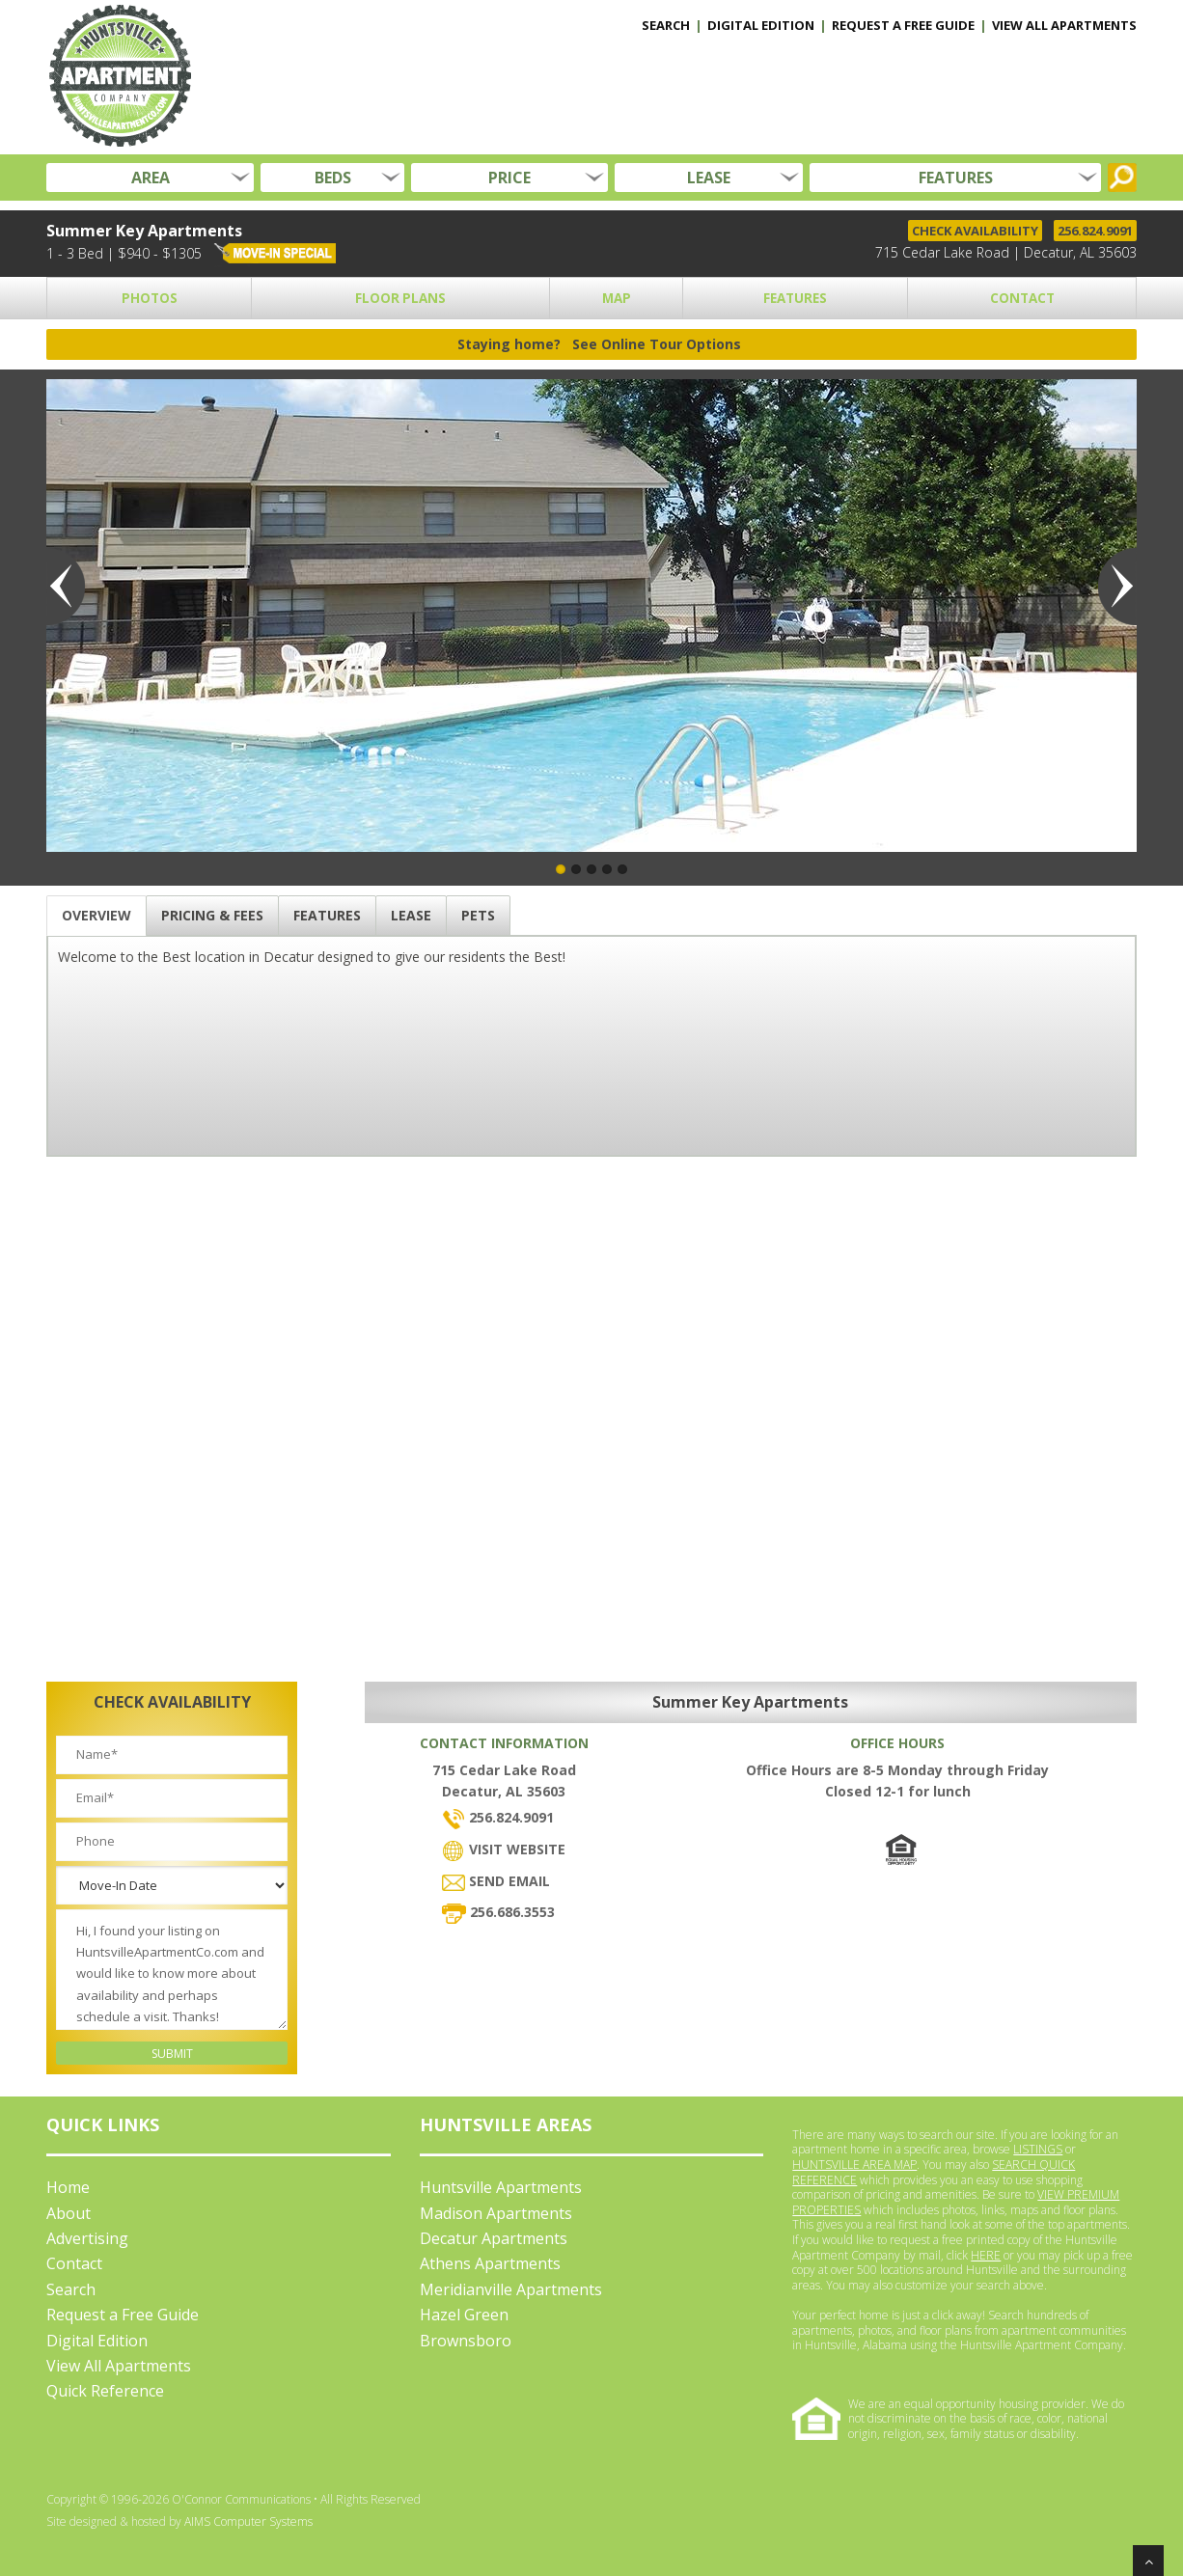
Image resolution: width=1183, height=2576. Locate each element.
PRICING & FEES (212, 915)
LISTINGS (1037, 2149)
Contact (74, 2263)
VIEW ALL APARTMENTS (1064, 25)
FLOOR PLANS (400, 298)
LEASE (708, 177)
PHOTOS (150, 298)
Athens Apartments (490, 2263)
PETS (478, 915)
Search (71, 2289)
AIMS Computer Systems (248, 2521)
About (68, 2213)
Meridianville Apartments (511, 2289)
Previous (65, 586)
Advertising (87, 2238)
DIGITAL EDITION (760, 25)
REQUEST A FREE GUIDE (903, 25)
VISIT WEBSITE (503, 1849)
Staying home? (599, 344)
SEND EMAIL (496, 1881)
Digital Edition (97, 2340)
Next (1117, 586)
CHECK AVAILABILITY (975, 230)
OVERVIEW (96, 915)
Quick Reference (105, 2390)
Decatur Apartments (493, 2238)
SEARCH (666, 25)
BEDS (333, 177)
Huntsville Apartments (501, 2187)
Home (68, 2187)
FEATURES (956, 177)
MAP (616, 298)
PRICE (509, 177)
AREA (150, 177)
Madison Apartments (496, 2213)
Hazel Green (464, 2314)
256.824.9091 (1095, 230)
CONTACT (1022, 298)
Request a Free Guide (122, 2314)
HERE (986, 2255)
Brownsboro (465, 2340)
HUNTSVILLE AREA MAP (854, 2164)
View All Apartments (118, 2365)
